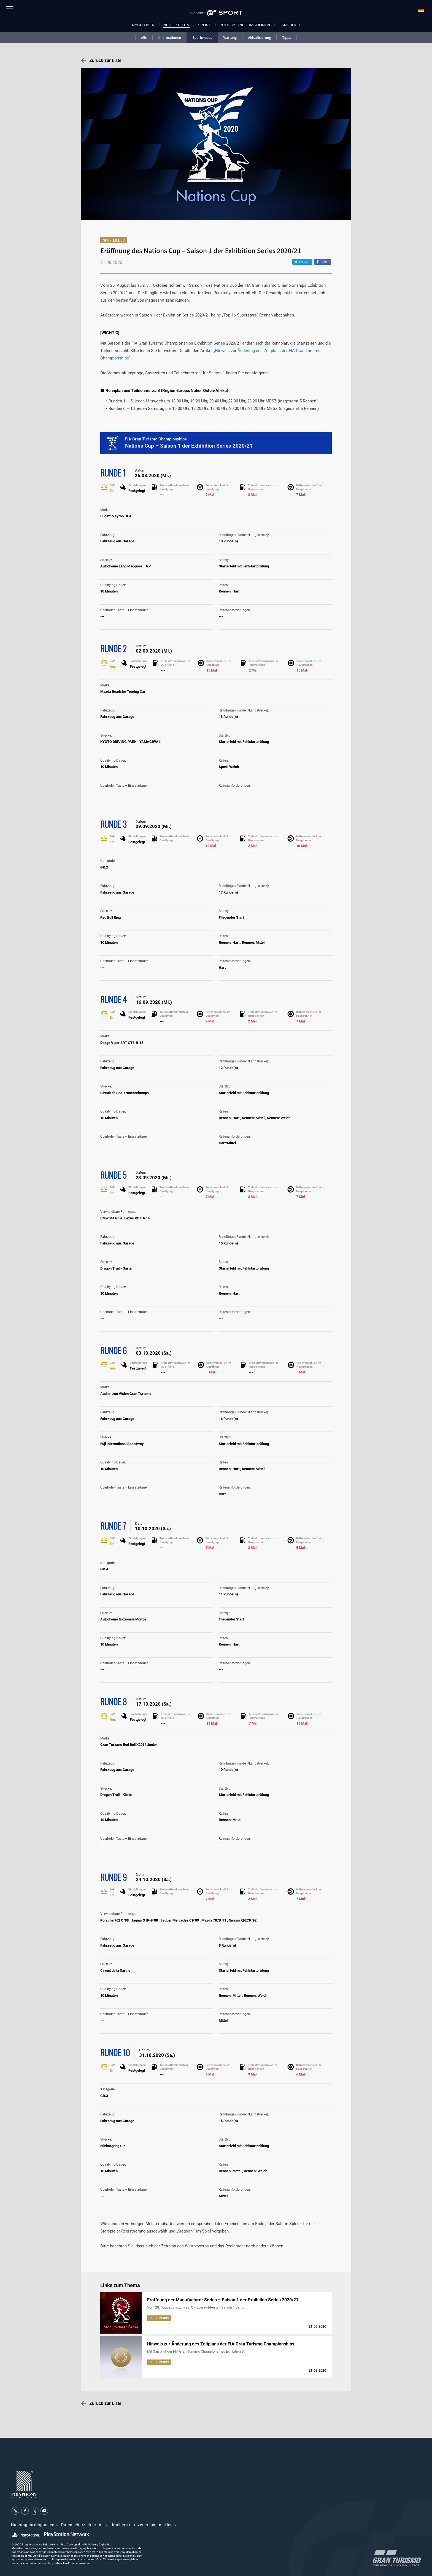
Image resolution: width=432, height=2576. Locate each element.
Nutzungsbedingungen (33, 2525)
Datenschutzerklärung (82, 2525)
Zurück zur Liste (105, 60)
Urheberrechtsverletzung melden (141, 2525)
